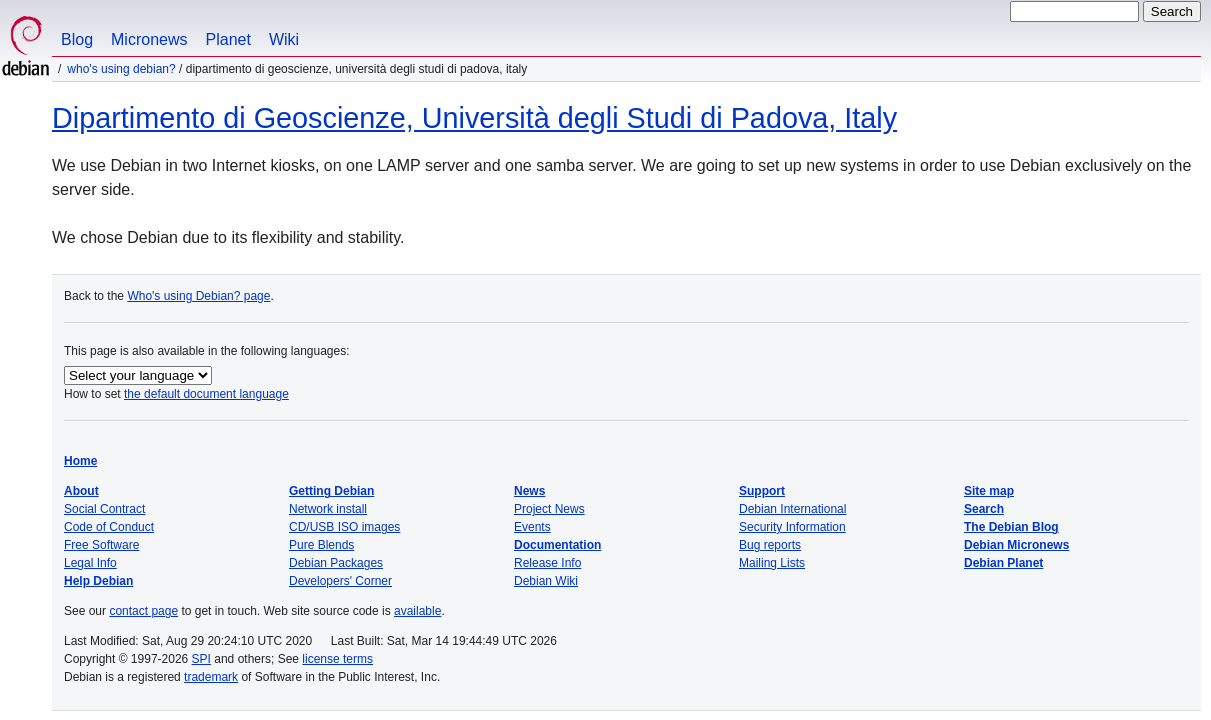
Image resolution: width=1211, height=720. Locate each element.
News (529, 491)
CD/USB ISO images (344, 527)
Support (762, 491)
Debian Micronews (1016, 545)
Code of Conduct (109, 527)
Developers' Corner (340, 581)
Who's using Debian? (121, 69)
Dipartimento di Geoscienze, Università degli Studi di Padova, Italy (474, 118)
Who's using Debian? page (198, 296)
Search (984, 509)
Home (80, 461)
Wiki (284, 39)
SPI (201, 659)
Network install (328, 509)
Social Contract (104, 509)
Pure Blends (321, 545)
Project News (549, 509)
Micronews (149, 39)
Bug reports (770, 545)
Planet (228, 39)
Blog (77, 39)
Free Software (101, 545)
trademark (211, 677)
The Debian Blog (1011, 527)
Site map (989, 491)
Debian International (792, 509)
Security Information (792, 527)
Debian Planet (1003, 563)
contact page (143, 611)
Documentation (557, 545)
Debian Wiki (546, 581)
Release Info (547, 563)
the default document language (206, 394)
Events (532, 527)
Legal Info (90, 563)
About (81, 491)
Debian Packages (336, 563)
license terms (337, 659)
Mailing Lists (772, 563)
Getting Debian (331, 491)
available (417, 611)
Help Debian (98, 581)
